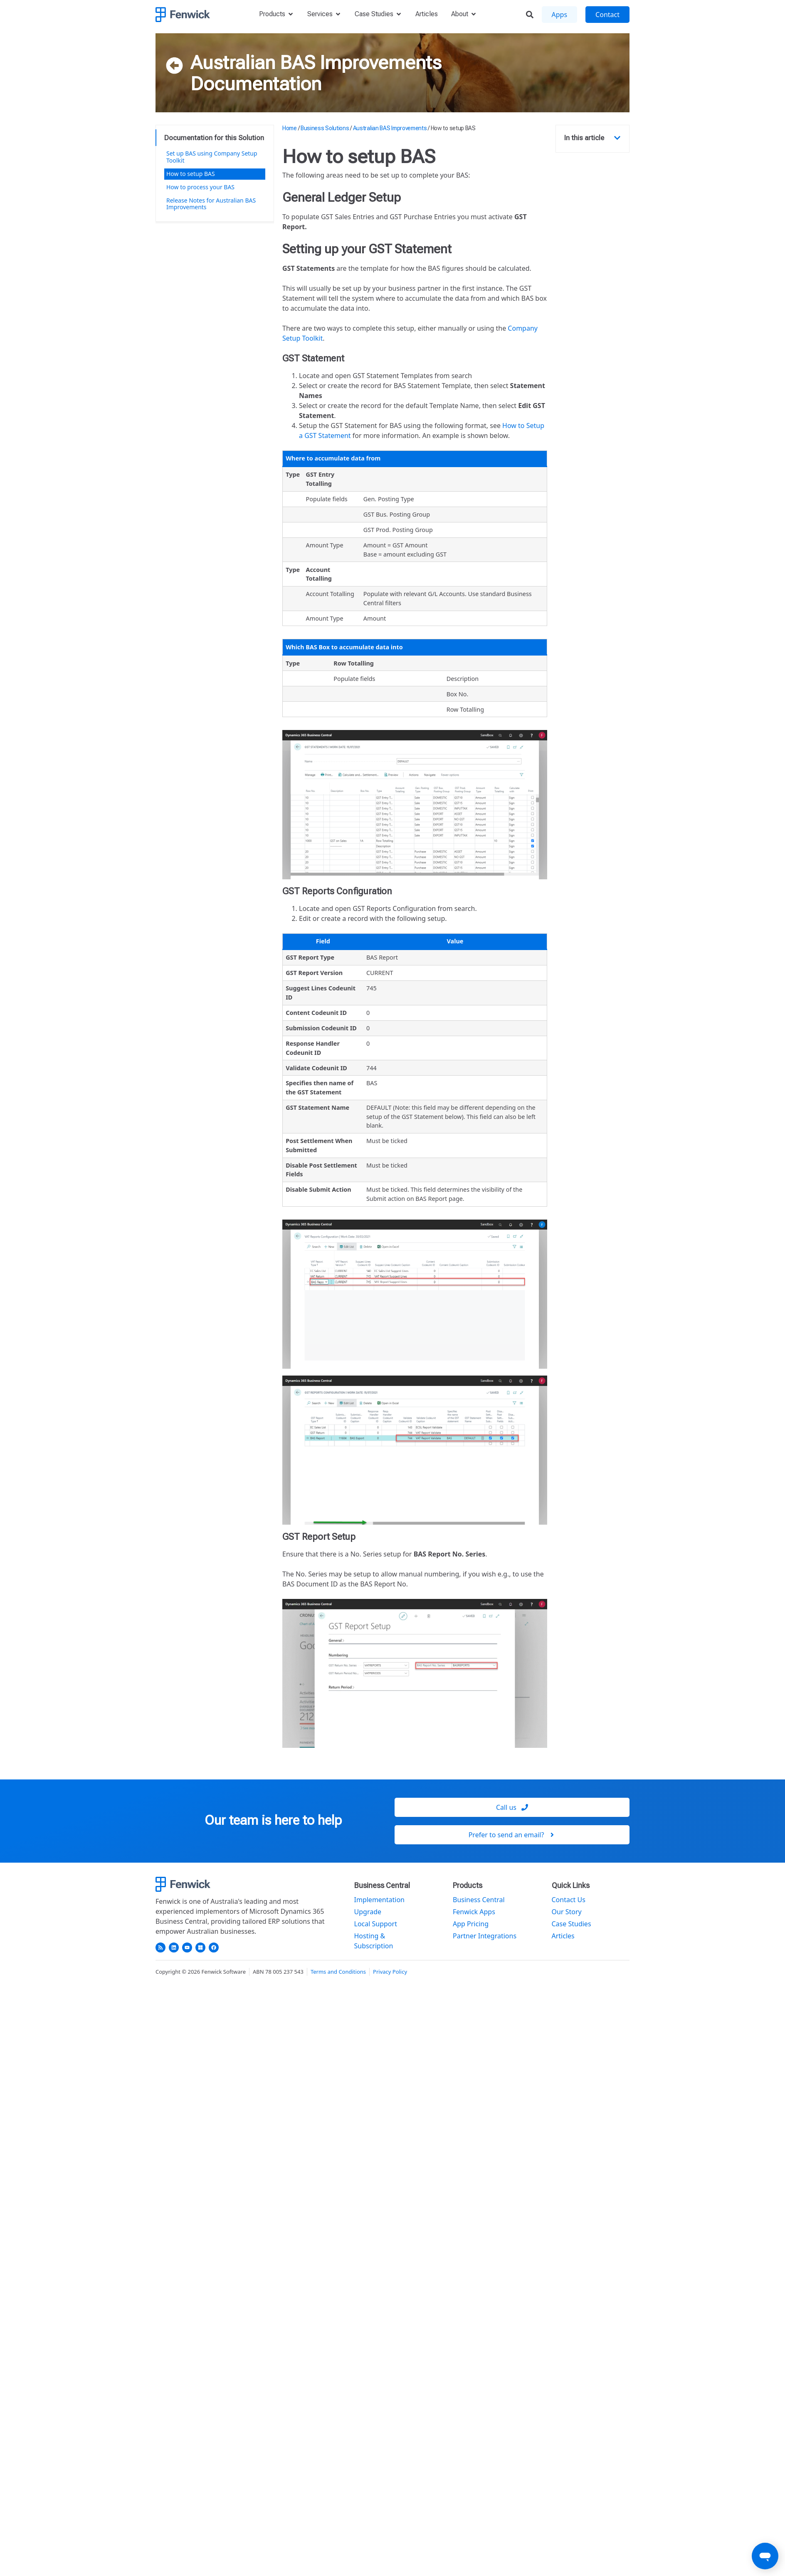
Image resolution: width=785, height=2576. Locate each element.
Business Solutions (325, 128)
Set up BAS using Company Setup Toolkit (211, 156)
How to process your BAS (200, 187)
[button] (617, 137)
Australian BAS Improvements (316, 62)
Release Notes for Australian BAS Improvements (211, 203)
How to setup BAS (190, 174)
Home (289, 128)
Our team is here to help (273, 1820)
